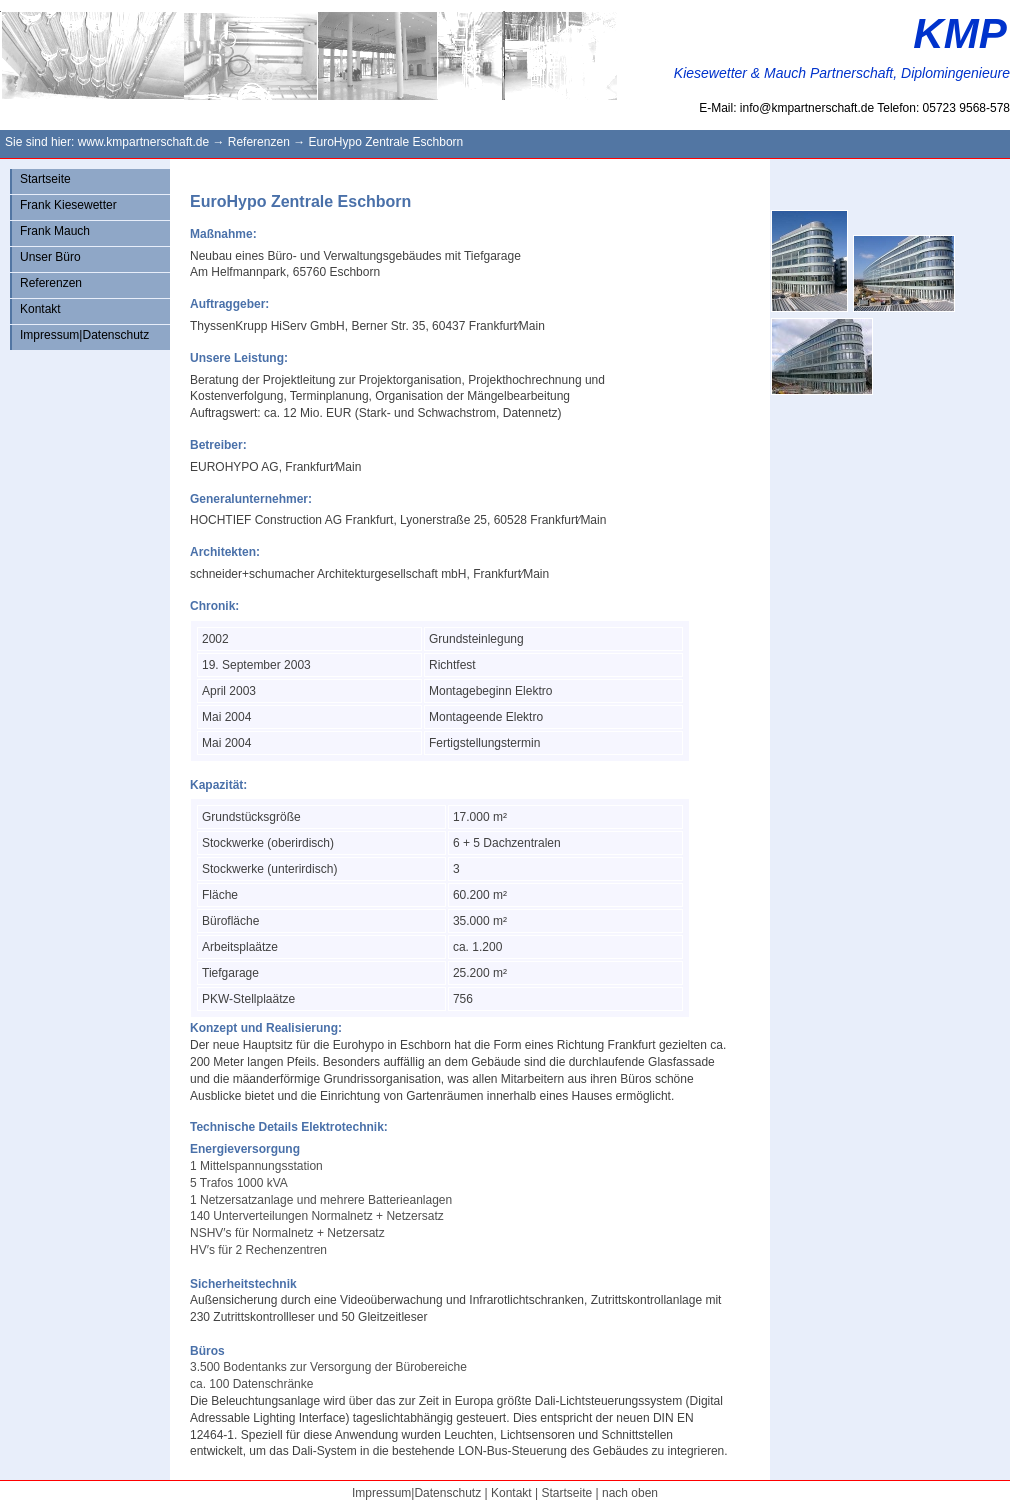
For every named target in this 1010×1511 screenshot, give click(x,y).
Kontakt (40, 309)
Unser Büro (50, 257)
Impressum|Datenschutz (84, 335)
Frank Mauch (55, 231)
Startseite (45, 179)
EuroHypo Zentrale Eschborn (385, 142)
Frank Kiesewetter (68, 205)
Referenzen (259, 142)
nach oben (630, 1493)
